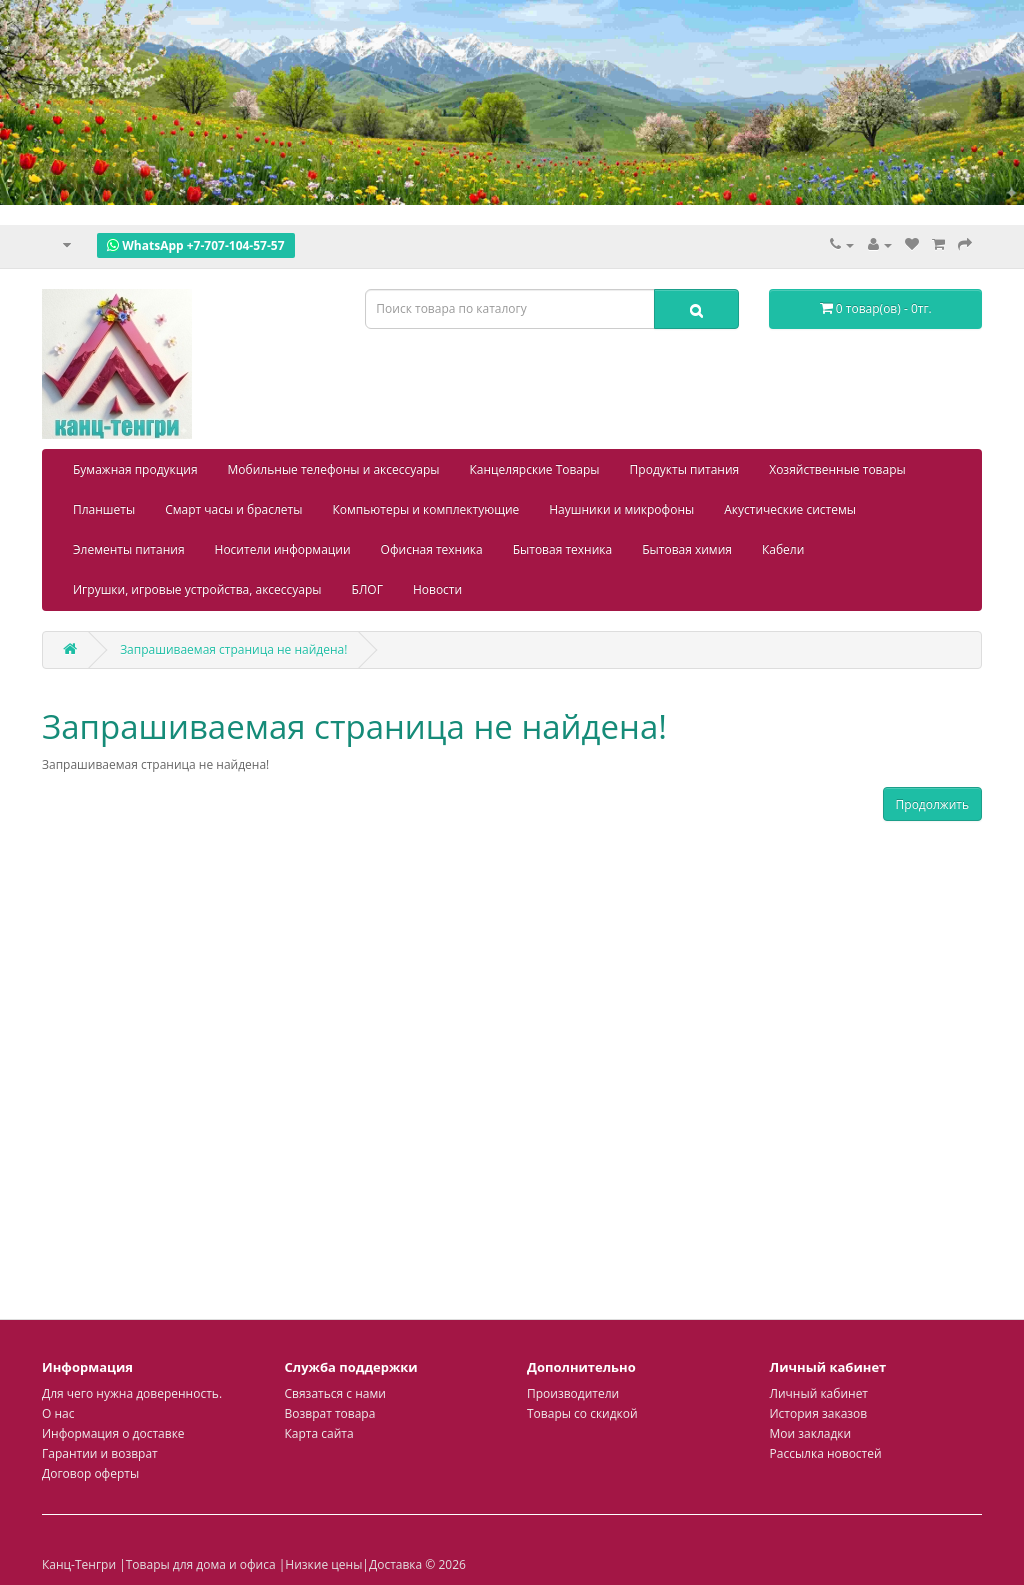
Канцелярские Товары (535, 469)
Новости (437, 589)
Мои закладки (811, 1433)
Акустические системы (790, 509)
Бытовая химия (687, 549)
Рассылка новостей (826, 1453)
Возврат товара (330, 1413)
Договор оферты (90, 1473)
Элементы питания (129, 549)
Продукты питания (685, 469)
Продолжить (932, 804)
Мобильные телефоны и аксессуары (334, 469)
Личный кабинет (819, 1393)
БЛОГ (367, 589)
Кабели (783, 549)
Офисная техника (432, 549)
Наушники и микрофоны (621, 509)
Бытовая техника (563, 549)
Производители (573, 1393)
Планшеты (104, 509)
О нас (58, 1413)
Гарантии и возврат (100, 1453)
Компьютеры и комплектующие (425, 509)
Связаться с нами (335, 1393)
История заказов (819, 1413)
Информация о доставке (113, 1433)
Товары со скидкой (582, 1413)
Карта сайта (319, 1433)
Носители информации (283, 549)
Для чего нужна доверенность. (132, 1393)
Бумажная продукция (135, 469)
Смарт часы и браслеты (233, 509)
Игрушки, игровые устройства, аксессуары (197, 589)
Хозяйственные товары (837, 469)
